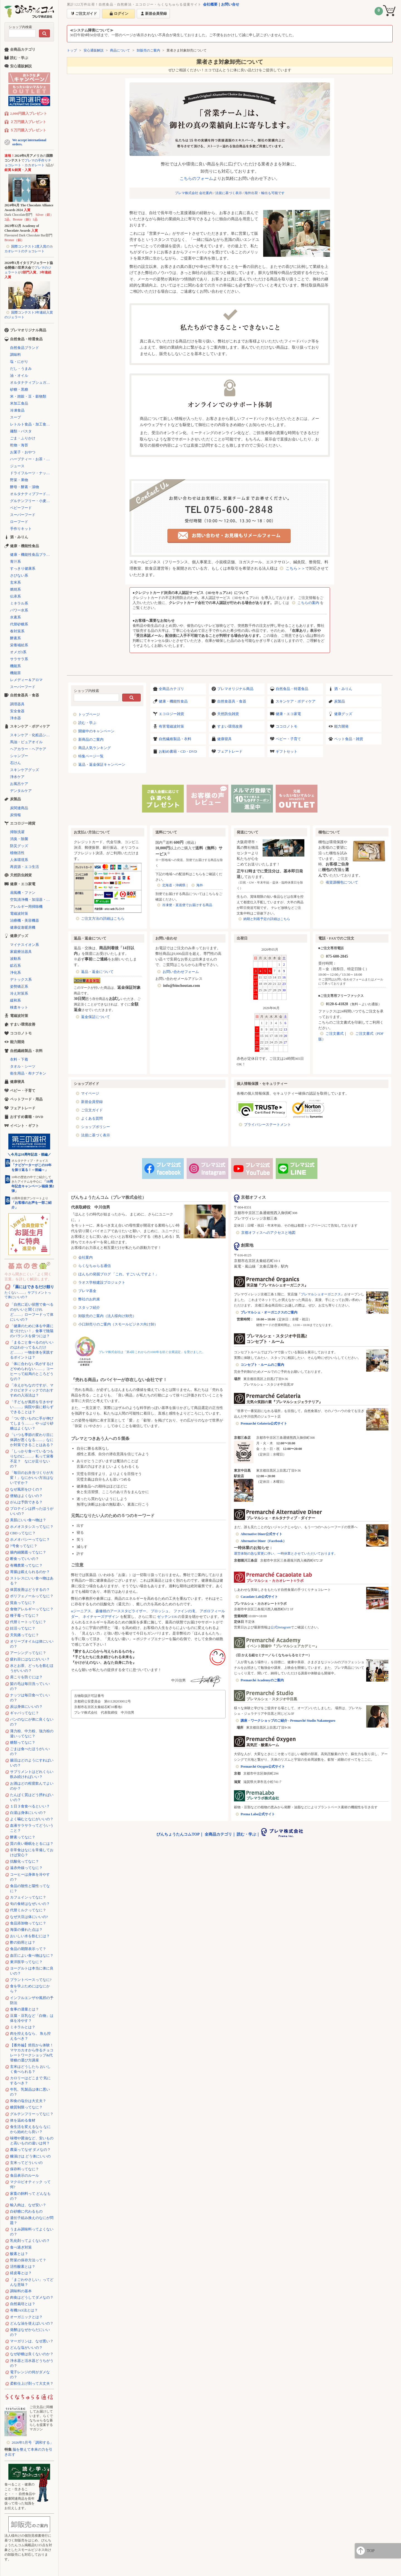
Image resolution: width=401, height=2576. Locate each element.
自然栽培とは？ (22, 2304)
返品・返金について (97, 972)
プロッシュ (160, 1611)
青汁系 (15, 561)
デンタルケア (21, 791)
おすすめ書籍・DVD (26, 1117)
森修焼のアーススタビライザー (121, 1611)
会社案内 (85, 1257)
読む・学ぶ (87, 723)
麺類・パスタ (21, 431)
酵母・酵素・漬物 (24, 487)
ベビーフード (21, 508)
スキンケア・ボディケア (296, 701)
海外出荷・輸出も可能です (264, 193)
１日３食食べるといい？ (30, 1806)
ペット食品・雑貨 (348, 739)
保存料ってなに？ (24, 2169)
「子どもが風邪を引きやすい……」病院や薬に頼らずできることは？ (31, 1407)
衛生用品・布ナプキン (28, 1073)
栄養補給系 (19, 645)
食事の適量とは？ (24, 2009)
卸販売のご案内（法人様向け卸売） (107, 1316)
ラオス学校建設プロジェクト (101, 1282)
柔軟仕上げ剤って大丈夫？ (31, 2383)
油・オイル (19, 375)
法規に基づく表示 (228, 193)
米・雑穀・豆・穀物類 (28, 396)
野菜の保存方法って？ (28, 2260)
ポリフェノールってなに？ (31, 1596)
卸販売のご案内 (148, 50)
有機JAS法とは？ (24, 2310)
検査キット (19, 1007)
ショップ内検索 (20, 27)
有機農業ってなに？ (26, 1565)
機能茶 (15, 673)
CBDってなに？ (23, 1533)
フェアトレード (230, 751)
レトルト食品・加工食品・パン (32, 424)
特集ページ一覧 (91, 756)
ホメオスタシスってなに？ (31, 1527)
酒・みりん (343, 689)
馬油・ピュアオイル (26, 742)
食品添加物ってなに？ (28, 1923)
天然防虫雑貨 (228, 714)
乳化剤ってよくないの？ (30, 2241)
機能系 (15, 666)
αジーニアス (81, 1611)
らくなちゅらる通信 (94, 1266)
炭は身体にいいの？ (26, 1706)
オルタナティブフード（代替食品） (32, 494)
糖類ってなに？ (22, 1742)
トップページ (89, 714)
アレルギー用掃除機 (26, 906)
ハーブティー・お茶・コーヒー (32, 459)
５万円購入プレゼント (28, 130)
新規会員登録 (92, 1102)
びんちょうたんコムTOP (178, 1834)
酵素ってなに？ (22, 1837)
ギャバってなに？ (24, 1713)
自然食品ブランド (24, 348)
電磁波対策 (19, 913)
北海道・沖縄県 (173, 885)
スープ (15, 417)
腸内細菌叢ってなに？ (28, 1552)
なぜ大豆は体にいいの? (29, 1917)
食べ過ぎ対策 (21, 2247)
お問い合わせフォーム (181, 972)
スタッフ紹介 (89, 1307)
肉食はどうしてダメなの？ (31, 2297)
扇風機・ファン (22, 893)
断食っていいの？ (24, 1559)
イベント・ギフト (24, 1126)
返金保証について (95, 1017)
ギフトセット (286, 751)
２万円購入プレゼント (28, 122)
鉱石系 (15, 965)
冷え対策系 (19, 993)
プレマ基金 (87, 1291)
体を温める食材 (22, 2120)
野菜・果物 (19, 480)
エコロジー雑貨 (171, 714)
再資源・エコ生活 (24, 867)
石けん (15, 763)
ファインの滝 (184, 1611)
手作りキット (21, 529)
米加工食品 (19, 403)
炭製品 (339, 701)
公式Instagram (281, 1627)
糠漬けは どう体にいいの (30, 2156)
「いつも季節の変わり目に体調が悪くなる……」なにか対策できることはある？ (31, 1440)
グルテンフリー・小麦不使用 (32, 501)
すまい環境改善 (230, 726)
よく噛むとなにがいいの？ (31, 1819)
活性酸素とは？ (22, 2266)
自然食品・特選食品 (292, 689)
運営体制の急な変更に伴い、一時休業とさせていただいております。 (286, 1553)
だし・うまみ (21, 368)
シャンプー (19, 756)
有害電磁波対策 (171, 726)
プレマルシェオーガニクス (321, 1294)
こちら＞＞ (295, 568)
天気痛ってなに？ (24, 1635)
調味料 (15, 355)
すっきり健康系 (22, 568)
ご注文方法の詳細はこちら (102, 918)
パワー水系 (19, 610)
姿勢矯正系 (19, 986)
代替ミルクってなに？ (28, 1910)
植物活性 (17, 853)
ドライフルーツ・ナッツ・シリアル (32, 473)
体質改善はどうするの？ (30, 1589)
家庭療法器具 (21, 952)
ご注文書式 (335, 1033)
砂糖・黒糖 (19, 389)
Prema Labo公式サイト (258, 1814)
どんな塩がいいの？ (26, 2347)
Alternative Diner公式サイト (261, 1534)
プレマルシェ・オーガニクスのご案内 (269, 1312)
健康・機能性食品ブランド (31, 554)
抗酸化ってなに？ (24, 1861)
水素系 (15, 617)
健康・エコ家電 (288, 714)
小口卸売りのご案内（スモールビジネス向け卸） (118, 1324)
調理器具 (17, 704)
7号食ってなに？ (23, 1546)
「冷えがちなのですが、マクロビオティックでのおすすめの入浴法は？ (31, 1390)
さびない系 (19, 575)
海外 (199, 885)
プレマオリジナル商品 (235, 689)
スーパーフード (22, 515)
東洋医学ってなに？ (26, 1962)
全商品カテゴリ (171, 689)
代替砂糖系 (19, 624)
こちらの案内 (308, 603)
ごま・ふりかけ (22, 438)
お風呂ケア (19, 784)
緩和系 (15, 1000)
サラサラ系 (19, 659)
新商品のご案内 (91, 739)
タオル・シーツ (22, 1066)
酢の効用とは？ (22, 1942)
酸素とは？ (19, 2254)
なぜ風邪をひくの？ (26, 1489)
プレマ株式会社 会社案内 (193, 193)
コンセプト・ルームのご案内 (262, 1365)
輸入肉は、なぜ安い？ (28, 2205)
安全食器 (17, 711)
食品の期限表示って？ (28, 1949)
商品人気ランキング (94, 748)
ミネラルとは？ (22, 2027)
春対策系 (17, 631)
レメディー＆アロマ (26, 680)
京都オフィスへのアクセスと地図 (268, 1232)
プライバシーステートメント (267, 1124)
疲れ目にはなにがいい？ (30, 1659)
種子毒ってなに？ (24, 1615)
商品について (120, 50)
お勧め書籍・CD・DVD (178, 751)
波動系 (15, 958)
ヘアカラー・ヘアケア (28, 749)
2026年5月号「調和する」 (32, 2442)
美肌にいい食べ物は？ (28, 1520)
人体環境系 (19, 860)
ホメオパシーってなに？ (30, 1539)
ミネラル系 (19, 603)
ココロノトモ (286, 726)
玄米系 (15, 582)
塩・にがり (19, 361)
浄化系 (15, 972)
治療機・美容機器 (24, 920)
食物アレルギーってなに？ (31, 1609)
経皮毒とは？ (21, 2273)
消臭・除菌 (19, 839)
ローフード (19, 522)
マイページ (90, 1093)
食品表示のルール (24, 2175)
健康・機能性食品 (173, 701)
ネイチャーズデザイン (101, 1616)
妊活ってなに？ (22, 1628)
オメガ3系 (18, 652)
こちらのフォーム (196, 178)
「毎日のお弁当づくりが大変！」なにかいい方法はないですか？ (31, 1478)
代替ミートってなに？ (28, 1622)
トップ (72, 50)
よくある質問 (92, 1118)
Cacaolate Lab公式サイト (259, 1597)
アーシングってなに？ (28, 1653)
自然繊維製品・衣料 (175, 739)
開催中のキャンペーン (96, 731)
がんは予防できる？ (26, 1502)
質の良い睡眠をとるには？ (31, 1843)
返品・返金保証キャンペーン (101, 764)
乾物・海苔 (19, 445)
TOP (371, 2550)
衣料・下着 (19, 1059)
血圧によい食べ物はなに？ (31, 1955)
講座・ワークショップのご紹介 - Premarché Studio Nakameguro (288, 1721)
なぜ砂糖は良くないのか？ (31, 2354)
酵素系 (15, 638)
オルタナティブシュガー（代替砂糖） (32, 382)
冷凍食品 (17, 410)
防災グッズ (19, 846)
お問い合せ (230, 4)
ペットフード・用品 (26, 1099)
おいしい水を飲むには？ (30, 1936)
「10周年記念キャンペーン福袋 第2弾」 (32, 1186)
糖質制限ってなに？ (26, 2107)
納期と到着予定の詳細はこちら (266, 919)
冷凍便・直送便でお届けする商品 (187, 905)
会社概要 (210, 4)
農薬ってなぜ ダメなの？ (30, 2149)
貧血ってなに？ (22, 1603)
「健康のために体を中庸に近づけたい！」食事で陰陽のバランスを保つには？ (31, 1331)
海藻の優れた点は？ (26, 1929)
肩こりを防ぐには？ (26, 1677)
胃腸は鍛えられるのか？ (30, 1572)
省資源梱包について (342, 882)
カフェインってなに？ (28, 1897)
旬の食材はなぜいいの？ (30, 1904)
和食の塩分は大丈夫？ (28, 2101)
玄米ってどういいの (26, 2163)
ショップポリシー (95, 1127)
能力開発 (341, 726)
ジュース (17, 466)
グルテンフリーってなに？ (31, 2114)
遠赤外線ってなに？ (26, 1868)
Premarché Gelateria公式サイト (264, 1423)
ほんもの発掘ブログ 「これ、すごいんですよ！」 (118, 1274)
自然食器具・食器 (231, 701)
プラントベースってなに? (31, 1980)
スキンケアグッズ (24, 770)
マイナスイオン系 (24, 945)
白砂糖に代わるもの (26, 2211)
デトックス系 (21, 979)
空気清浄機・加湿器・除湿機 (32, 899)
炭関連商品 (19, 808)
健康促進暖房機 (22, 927)
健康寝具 (224, 739)
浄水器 (15, 718)
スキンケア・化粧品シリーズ (32, 735)
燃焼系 (15, 589)
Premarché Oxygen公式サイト (263, 1766)
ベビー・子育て (288, 739)
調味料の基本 (21, 2291)
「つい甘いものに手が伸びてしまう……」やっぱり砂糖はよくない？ (31, 1423)
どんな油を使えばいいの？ (31, 2323)
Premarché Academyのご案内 (262, 1680)
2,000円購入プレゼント (28, 113)
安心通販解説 (94, 50)
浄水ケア (17, 777)
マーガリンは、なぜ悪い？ (31, 2341)
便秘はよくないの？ (26, 1496)
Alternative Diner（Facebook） (263, 1541)
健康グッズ (343, 714)
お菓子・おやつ (22, 452)
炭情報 (15, 815)
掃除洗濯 (17, 832)
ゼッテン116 (167, 1616)
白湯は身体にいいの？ (28, 1813)
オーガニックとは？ (26, 2317)
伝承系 (15, 596)
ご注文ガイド (92, 1110)
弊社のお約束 (89, 1299)
